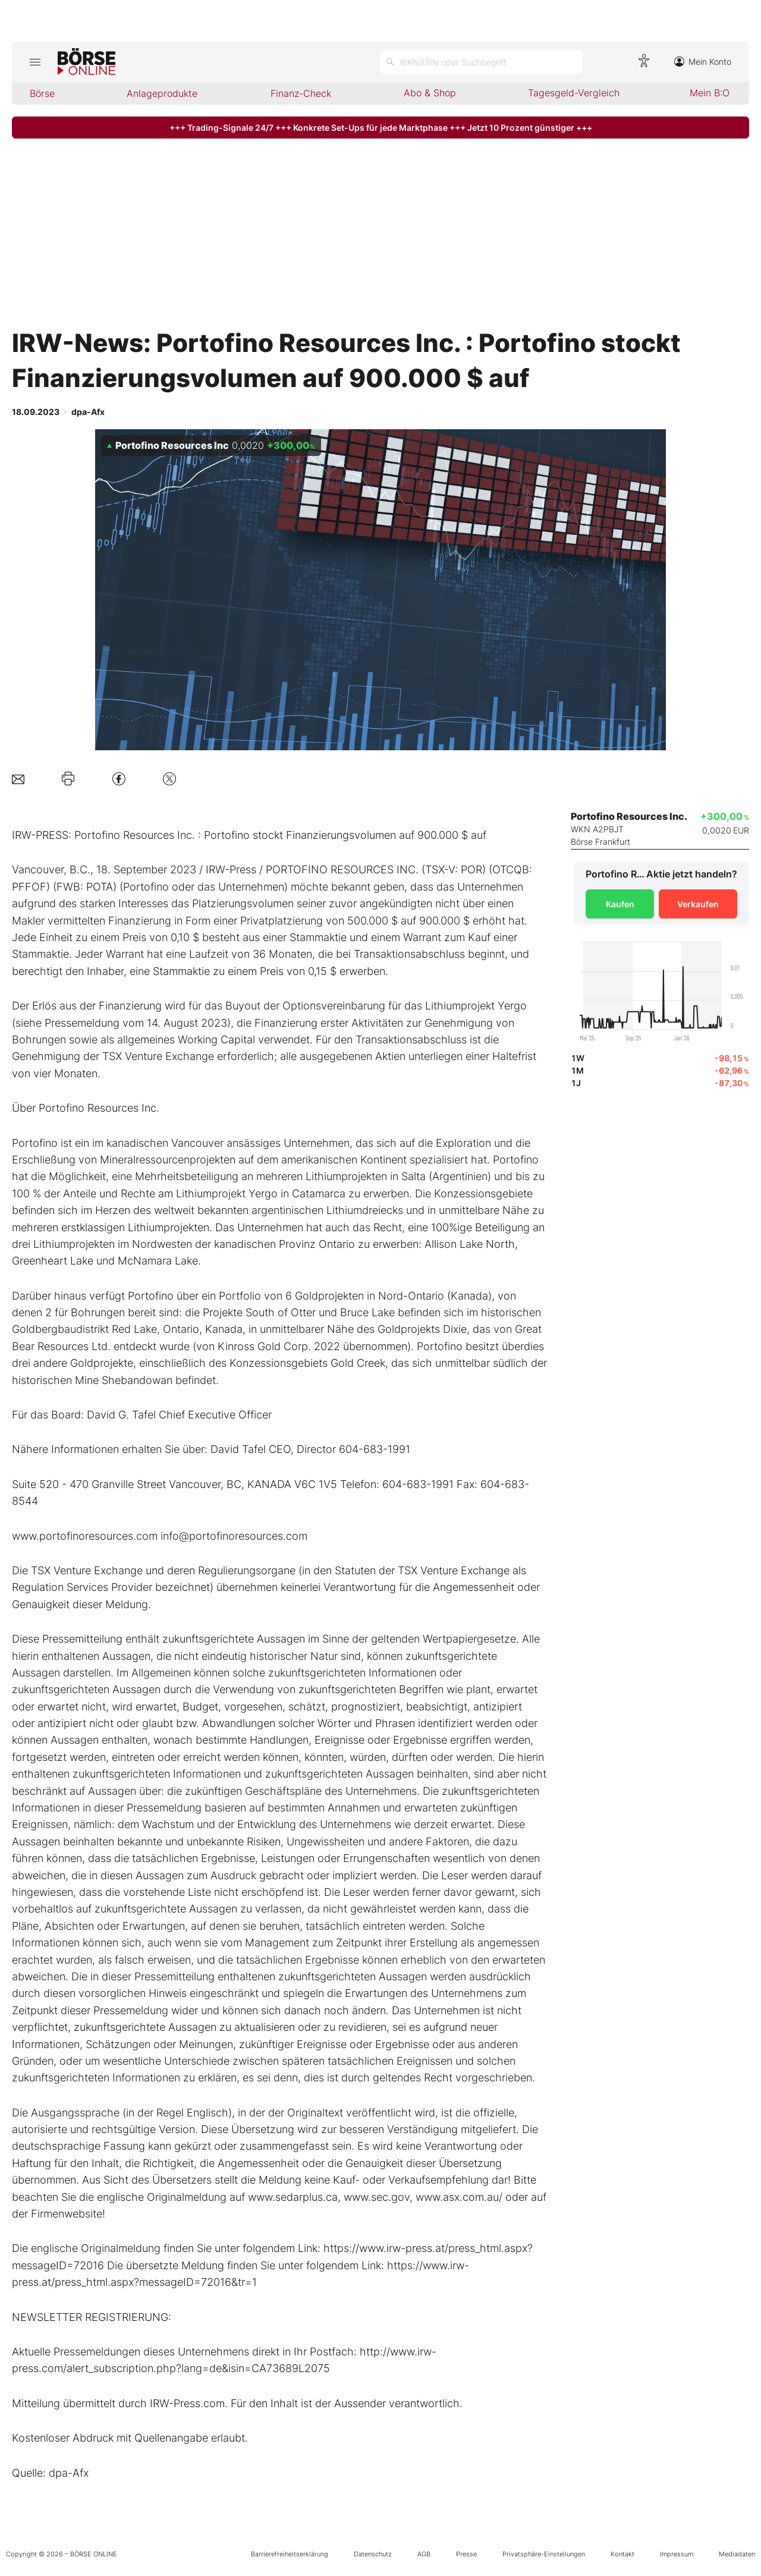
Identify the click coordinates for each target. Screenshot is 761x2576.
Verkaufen (698, 904)
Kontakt (622, 2554)
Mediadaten (737, 2554)
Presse (466, 2554)
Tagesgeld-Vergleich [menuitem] (574, 93)
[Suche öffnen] (481, 62)
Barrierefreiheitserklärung (289, 2554)
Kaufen (620, 904)
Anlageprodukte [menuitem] (162, 93)
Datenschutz (373, 2554)
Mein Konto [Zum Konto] (702, 61)
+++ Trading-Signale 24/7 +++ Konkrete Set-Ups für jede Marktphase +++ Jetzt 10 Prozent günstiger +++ (380, 127)
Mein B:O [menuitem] (709, 93)
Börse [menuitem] (42, 93)
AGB (423, 2554)
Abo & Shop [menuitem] (430, 93)
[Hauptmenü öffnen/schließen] (35, 62)
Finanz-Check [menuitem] (301, 93)
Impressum (676, 2554)
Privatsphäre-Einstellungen (543, 2554)
